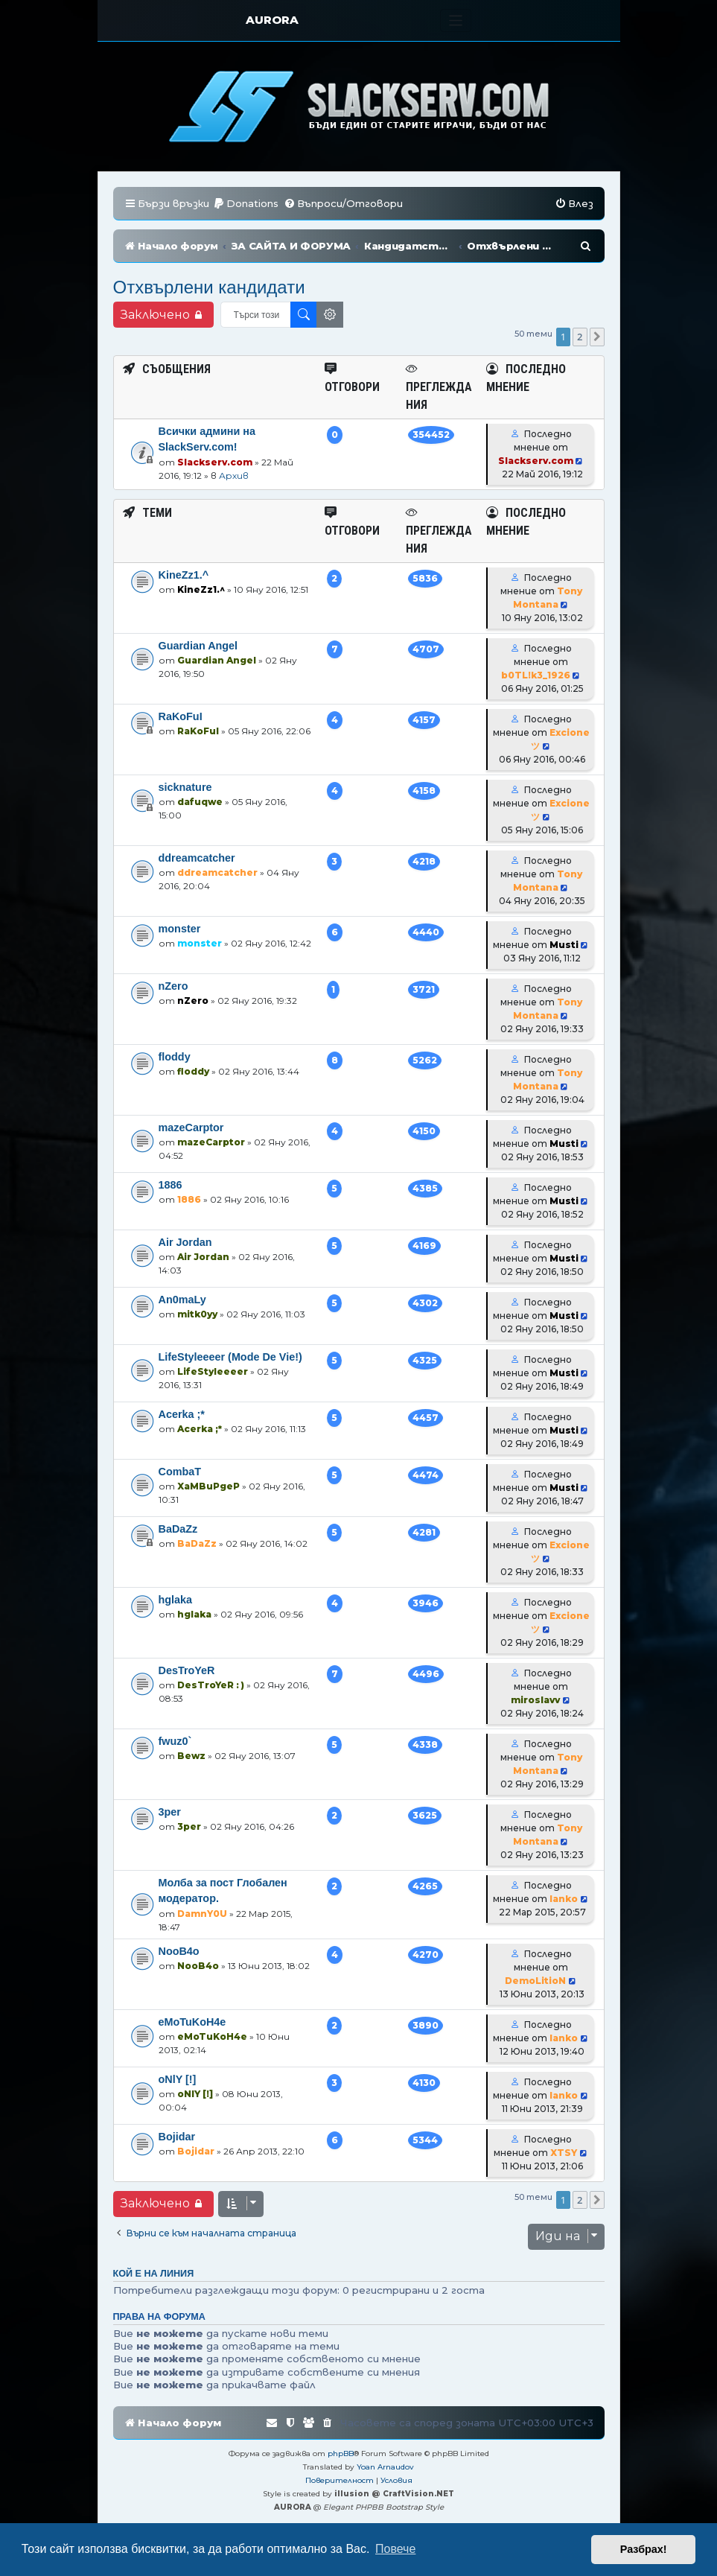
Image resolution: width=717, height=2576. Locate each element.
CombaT (180, 1472)
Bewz (191, 1755)
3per (170, 1812)
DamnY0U (202, 1913)
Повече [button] (395, 2548)
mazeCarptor (191, 1127)
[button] (597, 337)
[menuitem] (245, 203)
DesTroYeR (187, 1670)
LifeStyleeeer (212, 1371)
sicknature (185, 787)
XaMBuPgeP (208, 1486)
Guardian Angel (198, 646)
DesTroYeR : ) (210, 1685)
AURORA (272, 20)
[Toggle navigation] (456, 20)
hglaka (176, 1600)
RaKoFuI (181, 716)
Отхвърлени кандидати (209, 287)
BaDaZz (178, 1529)
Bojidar (177, 2137)
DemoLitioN (535, 1980)
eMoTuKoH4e (192, 2022)
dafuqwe (200, 801)
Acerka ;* (182, 1414)
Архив (234, 475)
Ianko (563, 1898)
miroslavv (535, 1699)
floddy (175, 1057)
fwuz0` (175, 1741)
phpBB (341, 2453)
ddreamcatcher (197, 858)
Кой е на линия (153, 2273)
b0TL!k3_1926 (535, 675)
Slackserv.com (214, 462)
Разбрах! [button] (643, 2549)
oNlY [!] (178, 2079)
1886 (170, 1185)
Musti (564, 944)
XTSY (563, 2152)
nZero (173, 986)
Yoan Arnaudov (385, 2467)
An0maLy (182, 1300)
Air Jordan (185, 1242)
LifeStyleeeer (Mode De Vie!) (230, 1357)
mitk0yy (197, 1314)
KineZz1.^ (184, 575)
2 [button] (579, 336)
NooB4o (179, 1951)
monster (180, 929)
